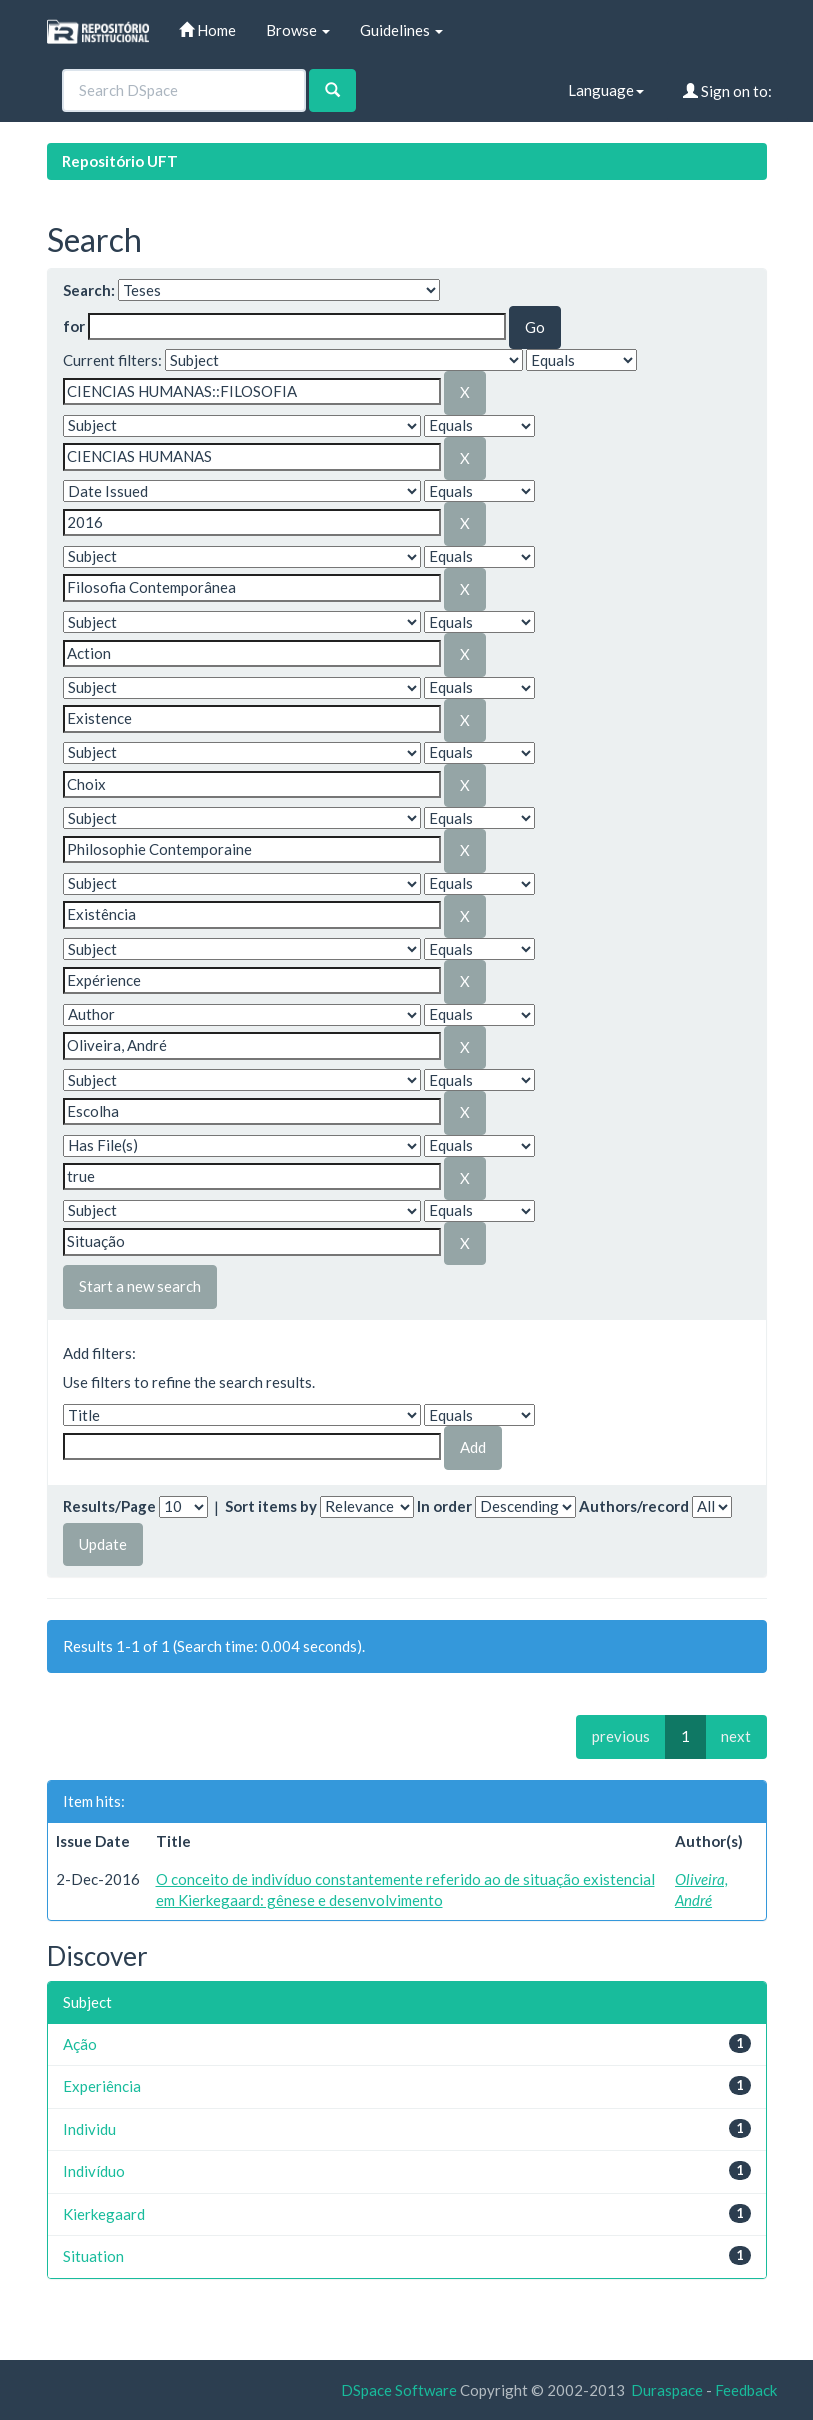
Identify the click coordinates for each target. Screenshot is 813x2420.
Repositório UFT (120, 161)
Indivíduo (94, 2171)
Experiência (102, 2086)
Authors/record (634, 1506)
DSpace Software (399, 2390)
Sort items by (271, 1506)
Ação (80, 2044)
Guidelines (401, 30)
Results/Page (109, 1506)
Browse (298, 30)
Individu (89, 2129)
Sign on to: (727, 91)
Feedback (746, 2390)
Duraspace (667, 2390)
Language (606, 90)
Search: (89, 290)
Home (207, 30)
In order (444, 1506)
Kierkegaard (104, 2214)
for (74, 326)
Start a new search (140, 1286)
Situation (93, 2256)
